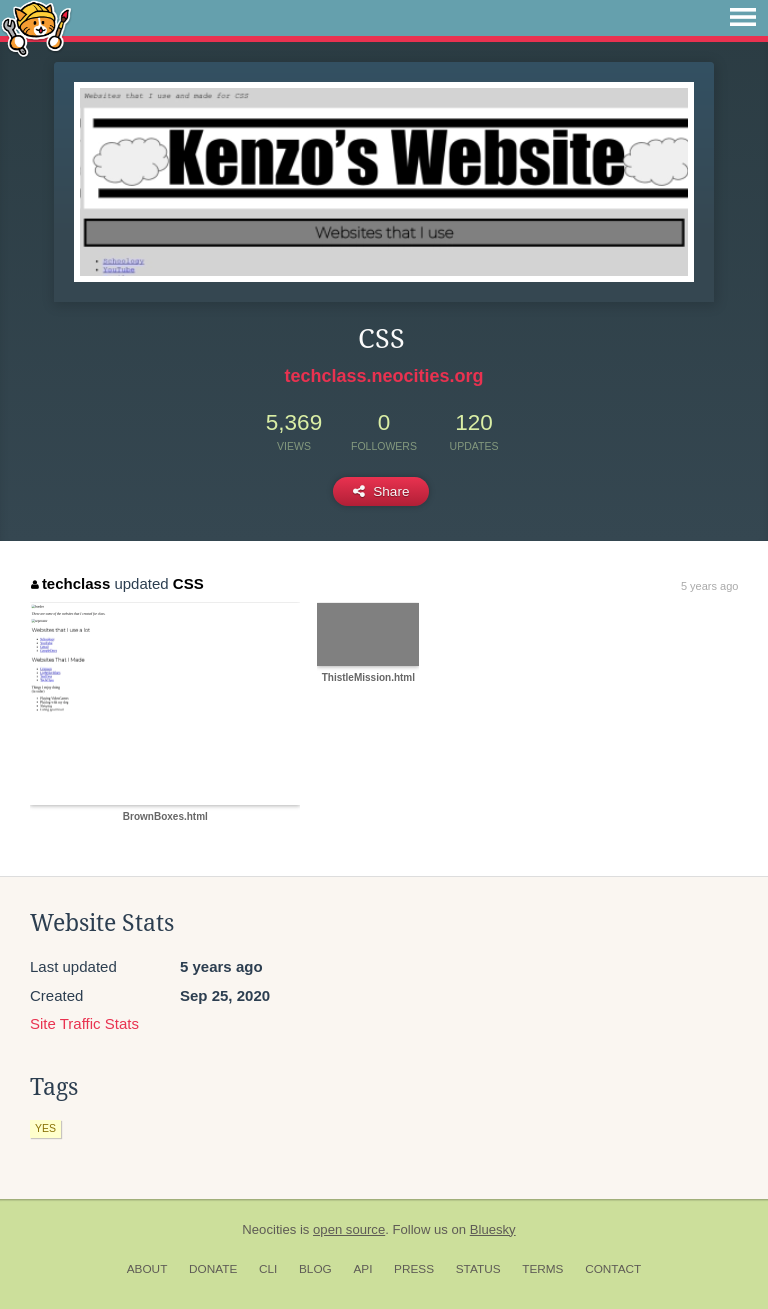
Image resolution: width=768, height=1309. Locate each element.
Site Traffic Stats (84, 1023)
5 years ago (709, 586)
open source (349, 1229)
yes (45, 1128)
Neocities (269, 1229)
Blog (315, 1269)
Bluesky (493, 1229)
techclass (70, 583)
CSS (188, 583)
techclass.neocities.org (383, 376)
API (362, 1269)
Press (414, 1269)
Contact (613, 1269)
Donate (213, 1269)
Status (478, 1269)
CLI (268, 1269)
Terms (542, 1269)
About (147, 1269)
